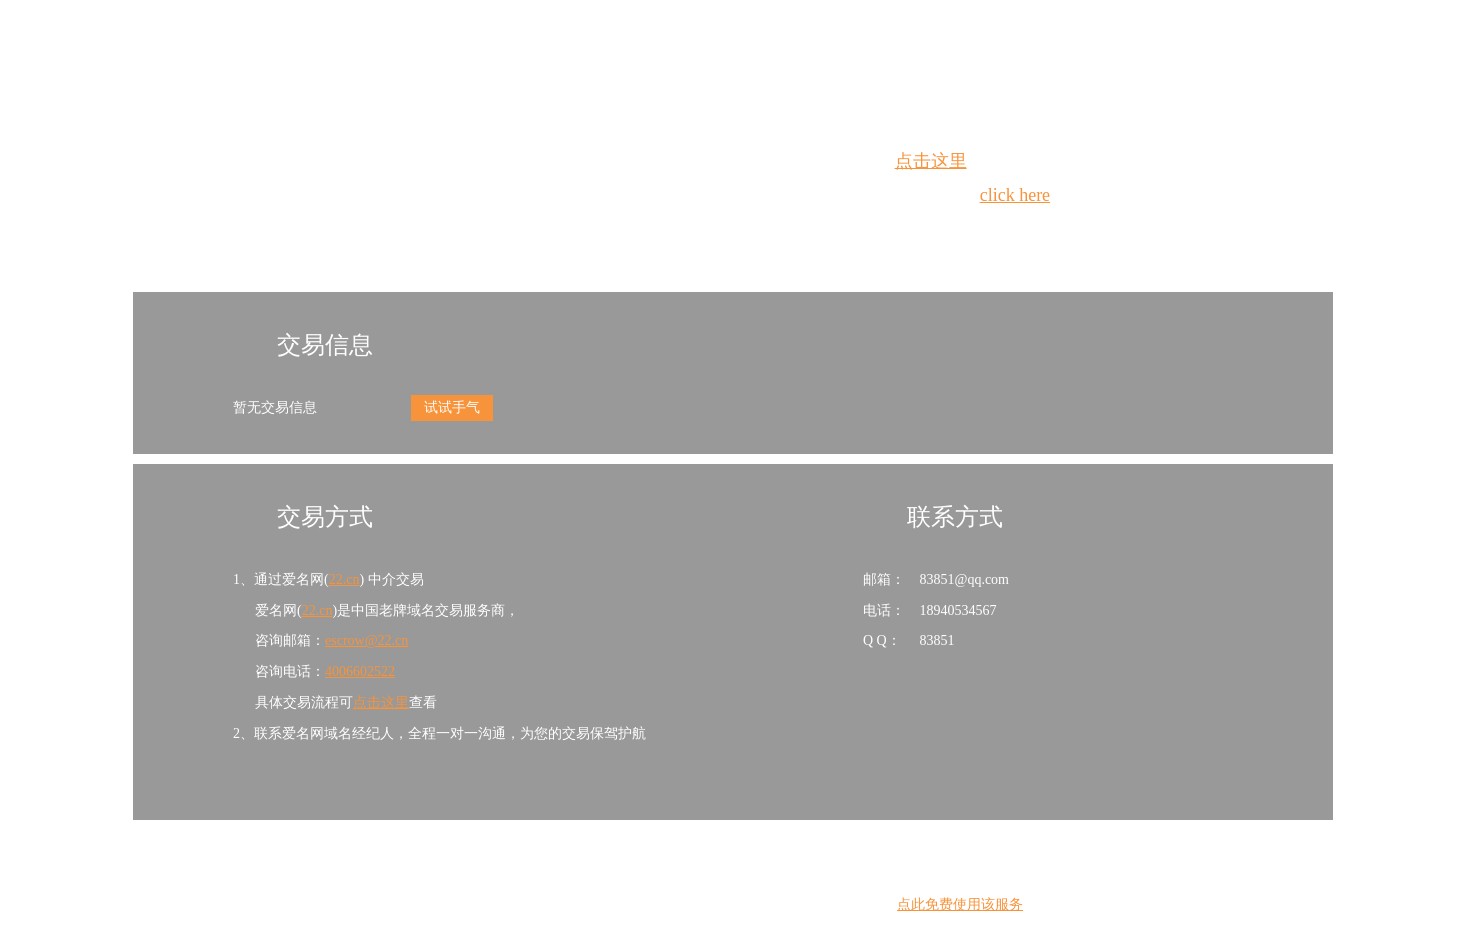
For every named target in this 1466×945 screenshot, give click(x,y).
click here (1015, 195)
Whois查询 (682, 231)
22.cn (344, 579)
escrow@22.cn (366, 640)
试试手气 (452, 407)
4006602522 (360, 671)
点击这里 (931, 161)
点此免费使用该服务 (960, 904)
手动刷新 (788, 231)
